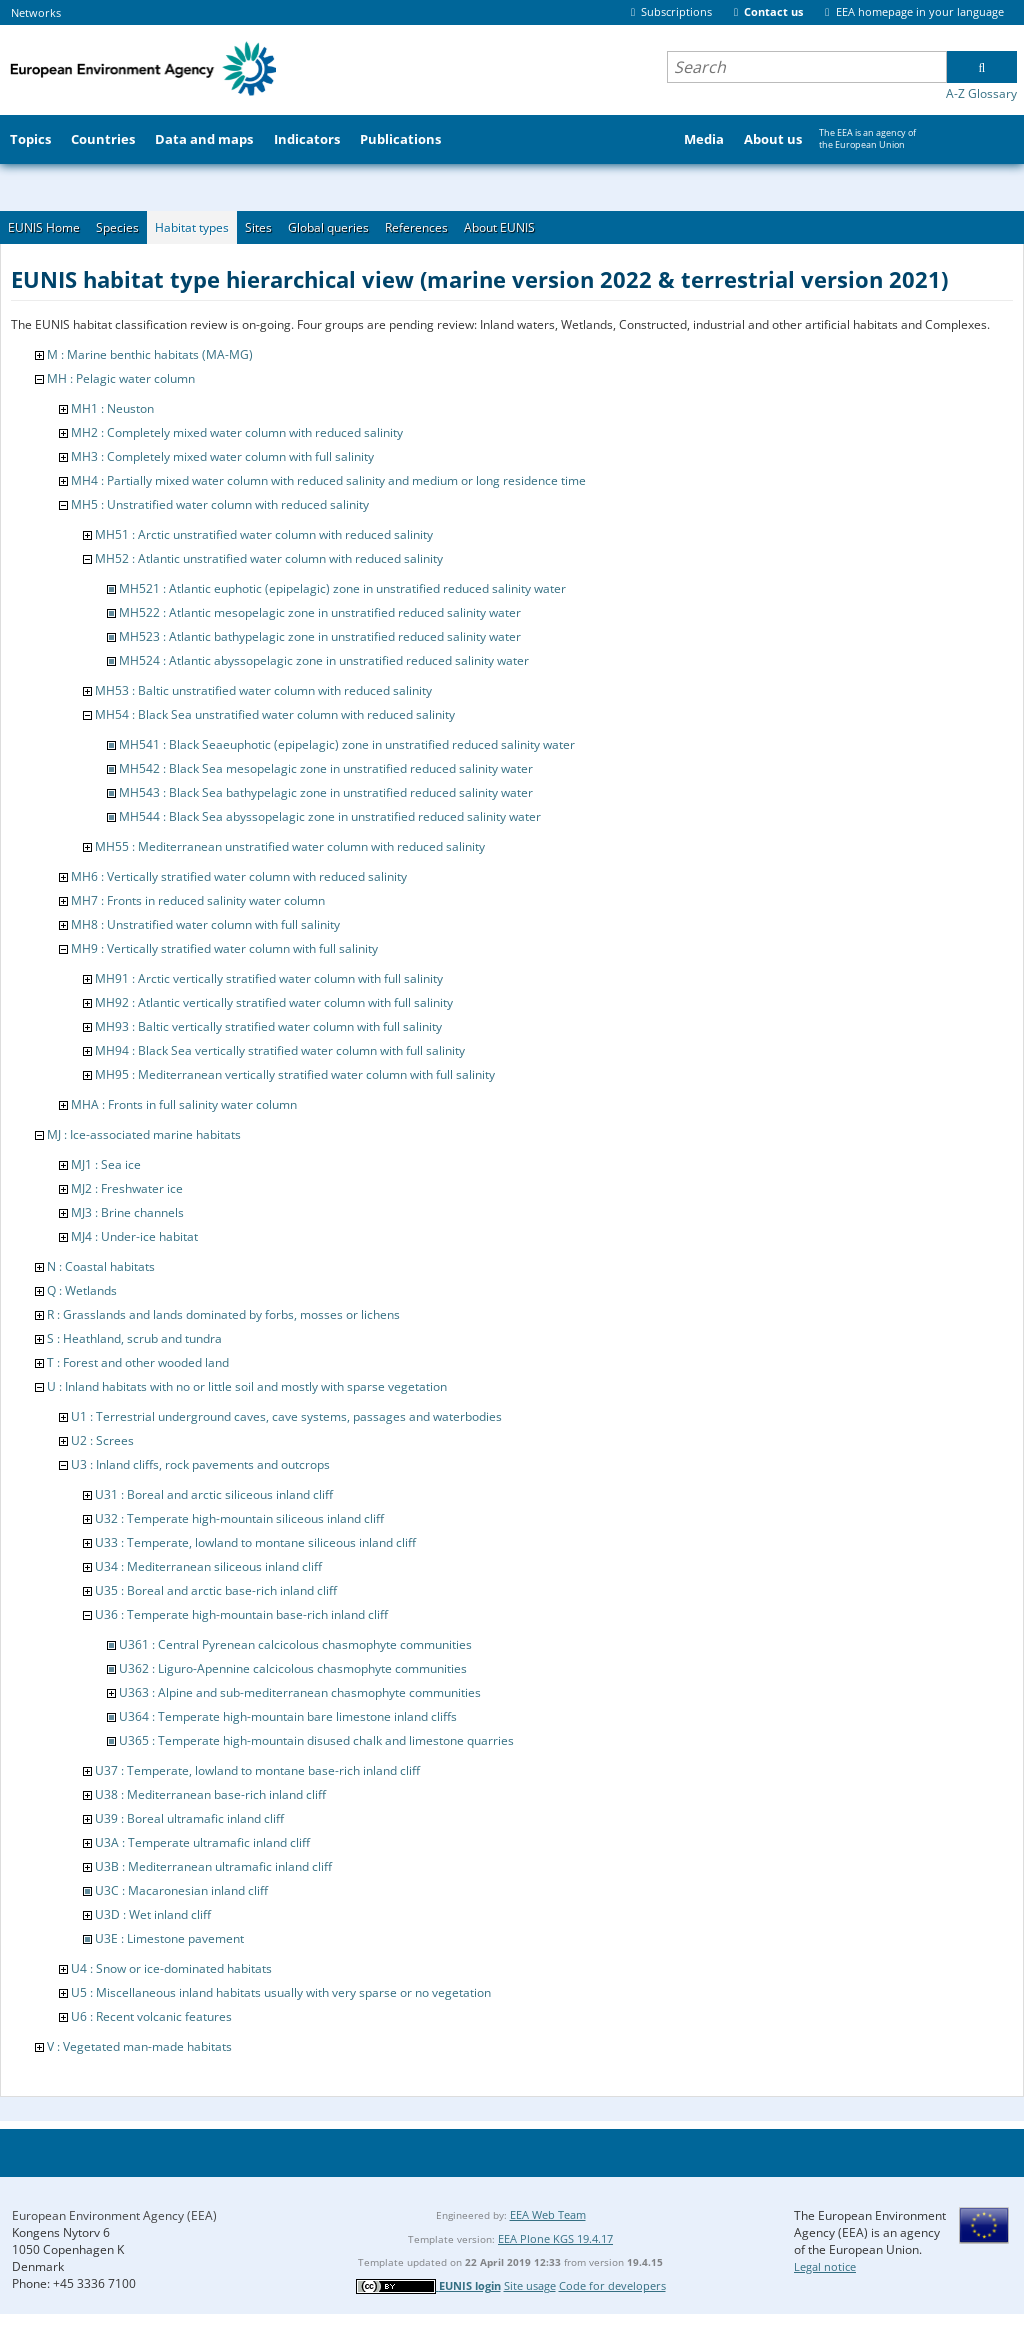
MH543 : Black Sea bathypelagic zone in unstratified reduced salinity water (326, 792)
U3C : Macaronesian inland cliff (181, 1890)
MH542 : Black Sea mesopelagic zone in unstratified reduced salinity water (326, 768)
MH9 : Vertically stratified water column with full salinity (224, 948)
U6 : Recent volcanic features (151, 2016)
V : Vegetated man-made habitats (139, 2046)
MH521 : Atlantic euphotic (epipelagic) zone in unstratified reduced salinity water (342, 588)
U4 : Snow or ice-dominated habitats (171, 1968)
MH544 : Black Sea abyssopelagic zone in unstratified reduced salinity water (330, 816)
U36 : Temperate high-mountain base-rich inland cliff (241, 1614)
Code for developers (612, 2285)
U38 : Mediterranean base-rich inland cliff (210, 1794)
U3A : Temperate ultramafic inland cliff (202, 1842)
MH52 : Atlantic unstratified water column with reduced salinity (269, 558)
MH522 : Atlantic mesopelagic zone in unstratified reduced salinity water (320, 612)
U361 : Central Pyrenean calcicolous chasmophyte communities (295, 1644)
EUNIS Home (44, 227)
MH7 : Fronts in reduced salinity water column (198, 900)
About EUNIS (499, 227)
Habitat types (192, 227)
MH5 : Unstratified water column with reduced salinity (220, 504)
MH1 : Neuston (112, 408)
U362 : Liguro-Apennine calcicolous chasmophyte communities (293, 1668)
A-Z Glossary (981, 93)
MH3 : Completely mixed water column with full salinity (222, 456)
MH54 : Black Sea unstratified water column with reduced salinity (275, 714)
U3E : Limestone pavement (169, 1938)
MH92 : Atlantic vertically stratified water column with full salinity (274, 1002)
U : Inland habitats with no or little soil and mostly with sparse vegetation (247, 1386)
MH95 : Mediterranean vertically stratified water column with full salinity (295, 1074)
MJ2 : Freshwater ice (127, 1188)
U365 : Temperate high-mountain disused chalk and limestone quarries (316, 1740)
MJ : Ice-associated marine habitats (144, 1134)
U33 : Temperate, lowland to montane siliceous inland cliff (255, 1542)
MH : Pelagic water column (121, 378)
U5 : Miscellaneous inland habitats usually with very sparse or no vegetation (281, 1992)
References (416, 227)
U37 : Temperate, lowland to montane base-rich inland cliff (257, 1770)
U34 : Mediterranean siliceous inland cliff (208, 1566)
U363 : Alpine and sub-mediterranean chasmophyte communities (300, 1692)
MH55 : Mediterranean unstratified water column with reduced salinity (290, 846)
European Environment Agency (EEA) (114, 2215)
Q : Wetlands (82, 1290)
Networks (36, 12)
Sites (258, 227)
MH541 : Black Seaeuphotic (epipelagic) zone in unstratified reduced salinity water (347, 744)
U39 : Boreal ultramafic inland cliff (189, 1818)
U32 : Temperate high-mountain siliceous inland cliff (239, 1518)
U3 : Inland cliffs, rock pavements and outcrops (200, 1464)
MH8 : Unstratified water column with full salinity (205, 924)
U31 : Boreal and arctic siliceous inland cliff (214, 1494)
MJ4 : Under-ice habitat (134, 1236)
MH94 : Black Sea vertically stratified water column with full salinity (280, 1050)
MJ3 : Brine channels (127, 1212)
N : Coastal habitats (101, 1266)
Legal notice (825, 2266)
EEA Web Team (548, 2214)
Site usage (530, 2285)
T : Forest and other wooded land (138, 1362)
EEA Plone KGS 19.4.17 (555, 2238)
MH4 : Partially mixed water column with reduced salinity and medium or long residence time (328, 480)
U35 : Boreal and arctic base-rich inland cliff (216, 1590)
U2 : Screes (102, 1440)
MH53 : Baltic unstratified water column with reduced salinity (263, 690)
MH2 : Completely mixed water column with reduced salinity (237, 432)
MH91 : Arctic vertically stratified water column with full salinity (269, 978)
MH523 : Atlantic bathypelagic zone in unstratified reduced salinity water (320, 636)
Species (117, 227)
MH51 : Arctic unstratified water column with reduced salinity (264, 534)
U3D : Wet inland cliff (153, 1914)
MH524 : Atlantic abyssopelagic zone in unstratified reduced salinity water (324, 660)
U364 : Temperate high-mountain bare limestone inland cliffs (288, 1716)
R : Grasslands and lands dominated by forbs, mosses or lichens (223, 1314)
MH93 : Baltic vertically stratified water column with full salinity (268, 1026)
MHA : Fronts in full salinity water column (184, 1104)
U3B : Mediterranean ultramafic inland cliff (213, 1866)
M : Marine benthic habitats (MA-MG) (150, 354)
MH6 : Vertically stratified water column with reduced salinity (239, 876)
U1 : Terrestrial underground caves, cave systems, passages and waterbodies (286, 1416)
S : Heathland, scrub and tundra (134, 1338)
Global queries (328, 227)
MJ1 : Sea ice (106, 1164)
